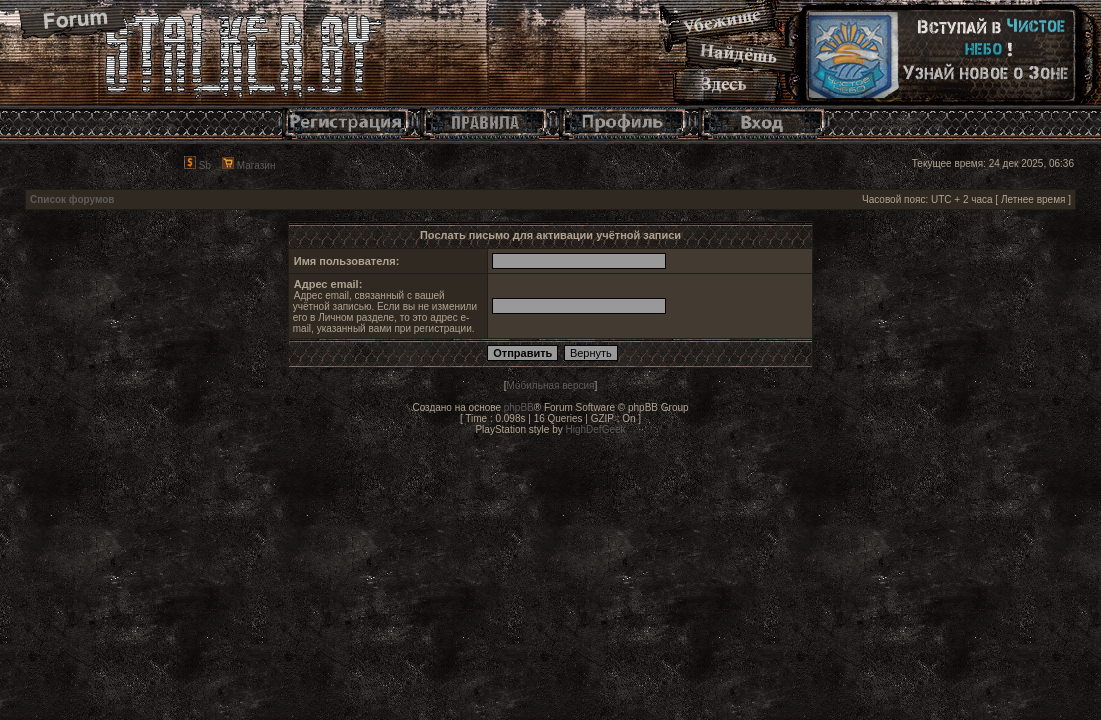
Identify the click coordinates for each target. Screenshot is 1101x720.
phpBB (519, 407)
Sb (197, 165)
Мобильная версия (551, 385)
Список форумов (72, 199)
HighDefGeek (596, 429)
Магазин (248, 165)
